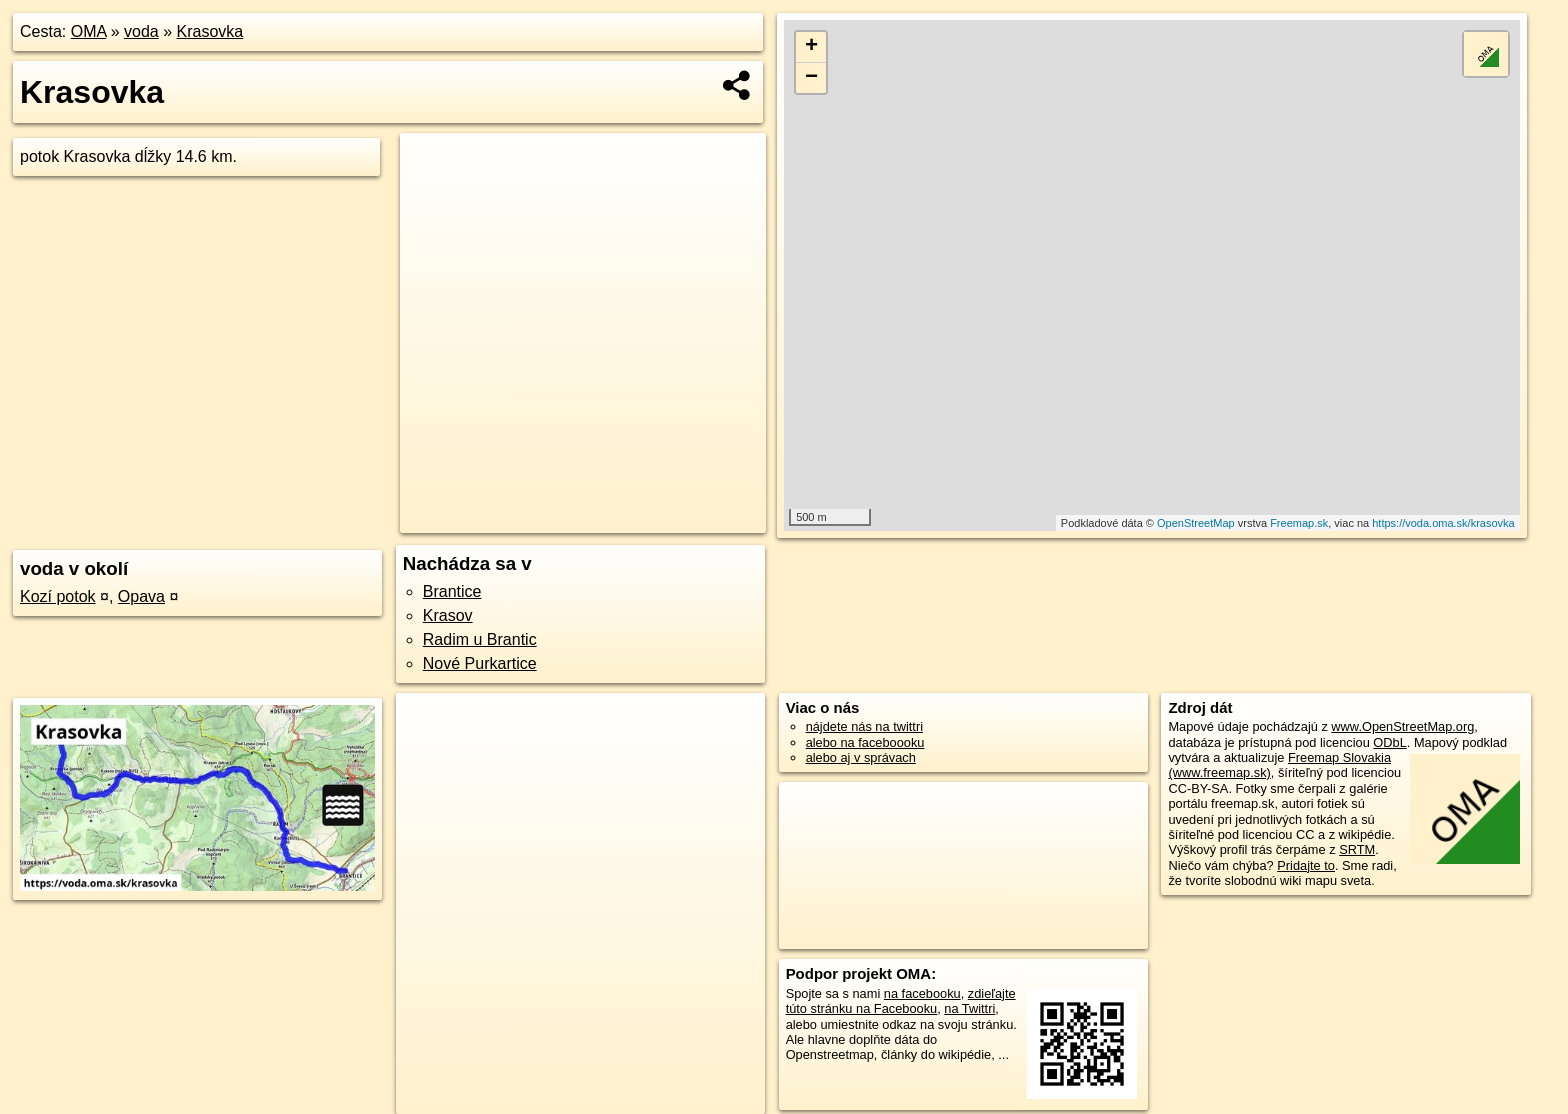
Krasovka (210, 31)
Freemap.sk (1299, 523)
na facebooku (922, 993)
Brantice (452, 591)
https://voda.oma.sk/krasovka (1443, 523)
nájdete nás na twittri (864, 726)
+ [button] (811, 47)
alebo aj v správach (861, 757)
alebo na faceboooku (865, 742)
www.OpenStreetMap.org (1402, 726)
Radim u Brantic (480, 639)
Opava (141, 596)
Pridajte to (1306, 865)
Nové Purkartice (480, 663)
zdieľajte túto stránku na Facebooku (901, 1001)
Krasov (448, 615)
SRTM (1357, 849)
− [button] (811, 78)
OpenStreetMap (1196, 523)
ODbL (1389, 742)
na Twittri (969, 1008)
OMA (89, 31)
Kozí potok (58, 596)
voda (141, 31)
